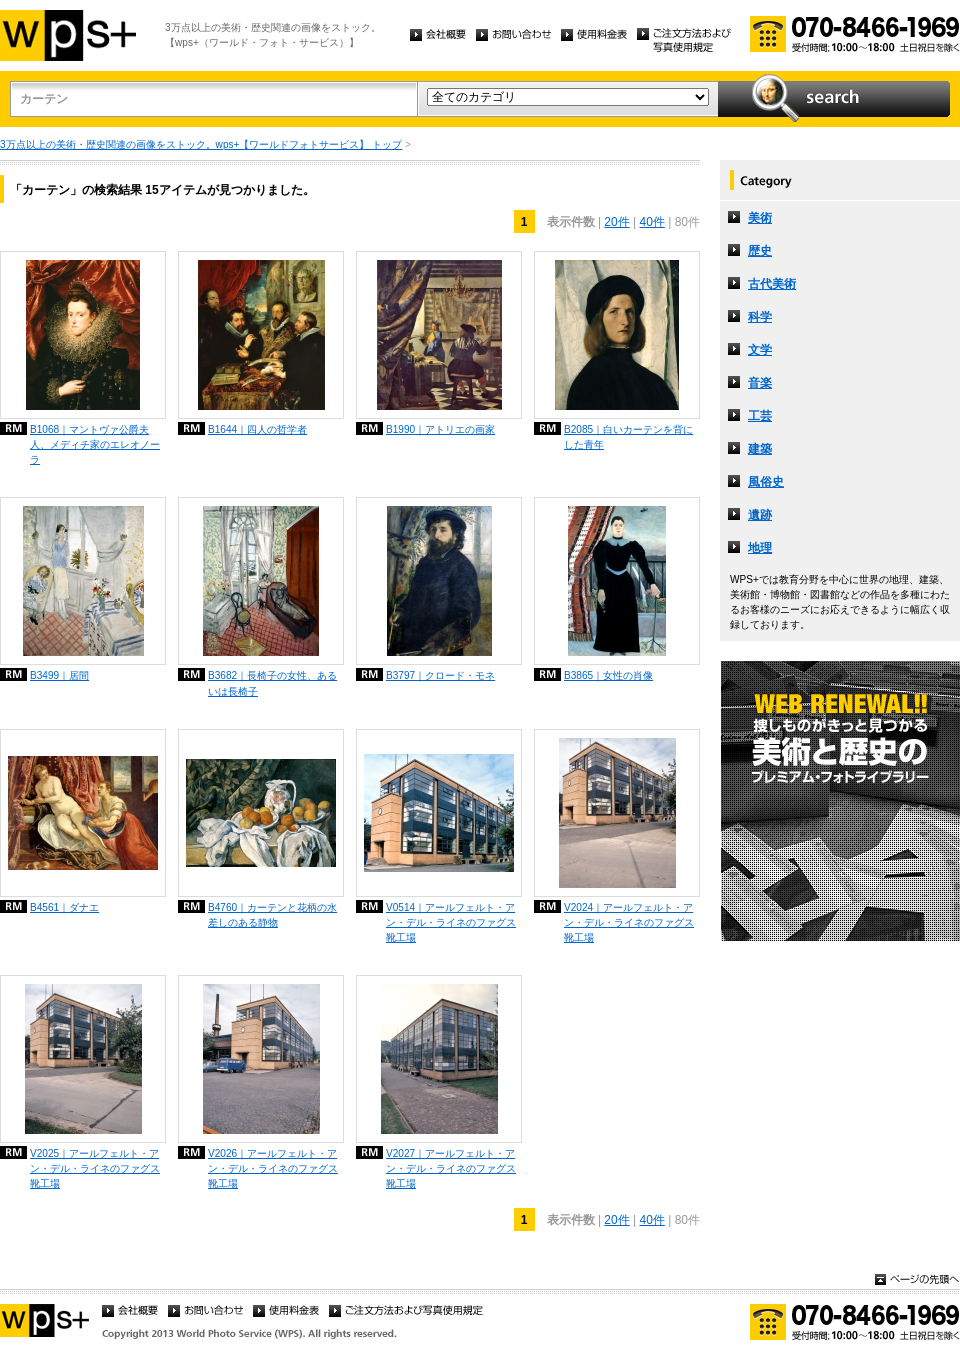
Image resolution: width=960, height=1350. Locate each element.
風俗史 (766, 482)
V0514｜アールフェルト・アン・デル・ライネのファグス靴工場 (451, 922)
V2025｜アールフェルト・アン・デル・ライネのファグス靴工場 (95, 1168)
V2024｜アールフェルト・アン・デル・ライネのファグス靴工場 (629, 922)
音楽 (760, 383)
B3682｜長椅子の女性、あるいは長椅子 (272, 683)
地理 (760, 548)
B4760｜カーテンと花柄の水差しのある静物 (272, 915)
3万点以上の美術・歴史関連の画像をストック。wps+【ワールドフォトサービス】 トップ (201, 144)
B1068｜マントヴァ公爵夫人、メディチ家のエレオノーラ (95, 444)
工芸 (760, 416)
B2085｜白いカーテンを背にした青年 (628, 437)
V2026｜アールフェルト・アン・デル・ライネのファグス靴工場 (273, 1168)
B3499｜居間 (59, 675)
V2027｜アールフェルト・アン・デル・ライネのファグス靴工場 (451, 1168)
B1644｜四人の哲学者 (257, 429)
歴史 (760, 251)
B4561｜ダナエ (64, 907)
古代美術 (772, 284)
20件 (616, 222)
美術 (760, 218)
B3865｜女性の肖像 (608, 675)
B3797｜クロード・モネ (440, 675)
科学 (760, 317)
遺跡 (760, 515)
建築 (760, 449)
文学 (760, 350)
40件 (652, 222)
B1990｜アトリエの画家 (440, 429)
